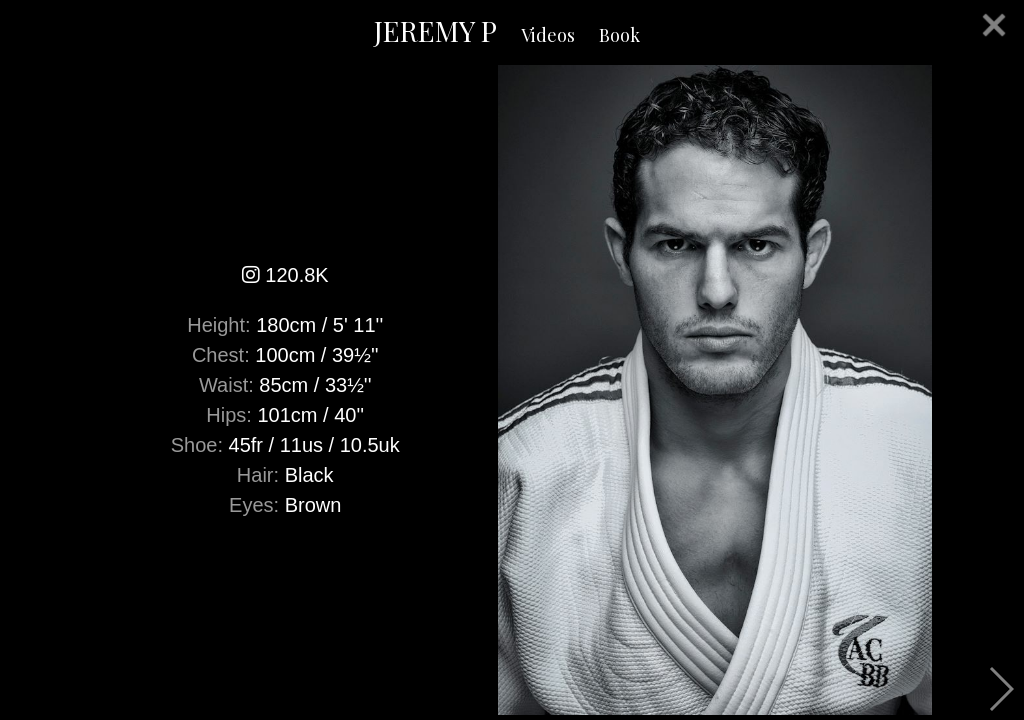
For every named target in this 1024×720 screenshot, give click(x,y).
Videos (548, 35)
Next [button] (1000, 689)
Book (619, 35)
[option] (512, 390)
